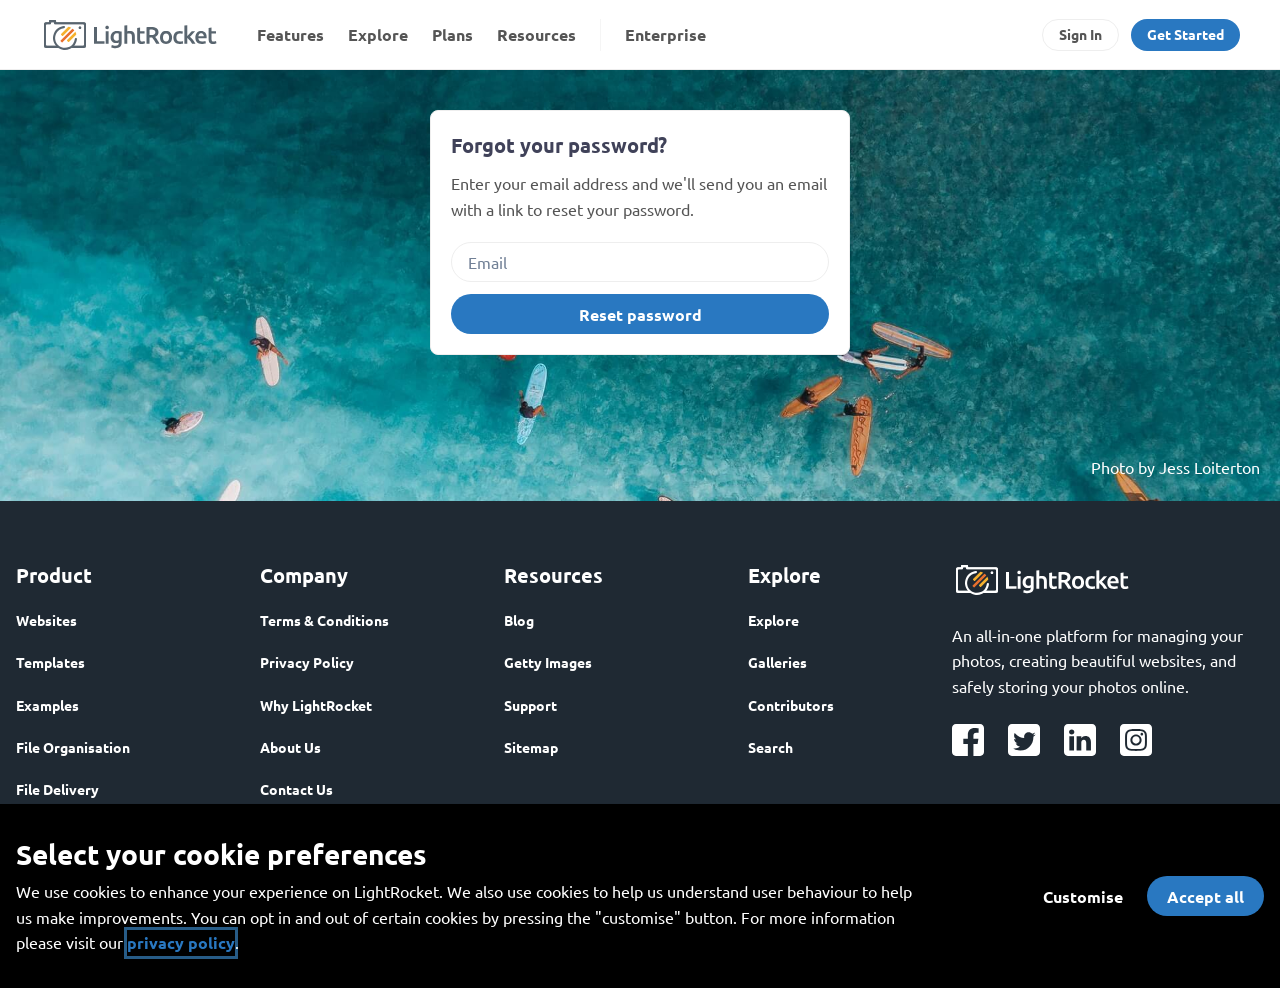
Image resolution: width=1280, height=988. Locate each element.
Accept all (1205, 896)
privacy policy (181, 942)
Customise (1083, 896)
